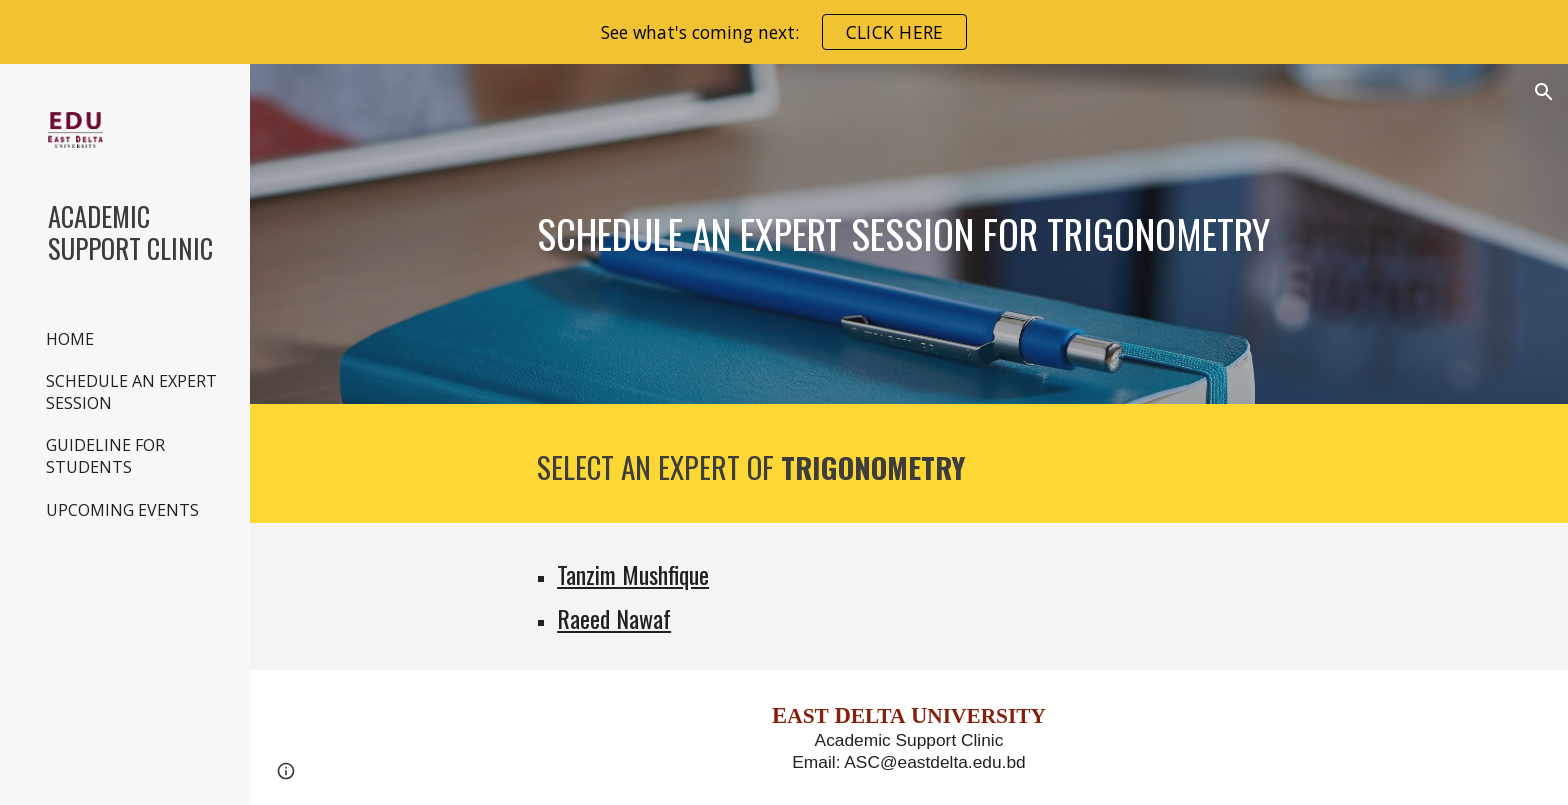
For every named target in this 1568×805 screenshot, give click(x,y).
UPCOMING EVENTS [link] (122, 510)
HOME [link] (70, 339)
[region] (784, 32)
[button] (1544, 92)
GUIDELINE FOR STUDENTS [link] (105, 456)
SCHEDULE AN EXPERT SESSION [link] (131, 392)
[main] (909, 234)
